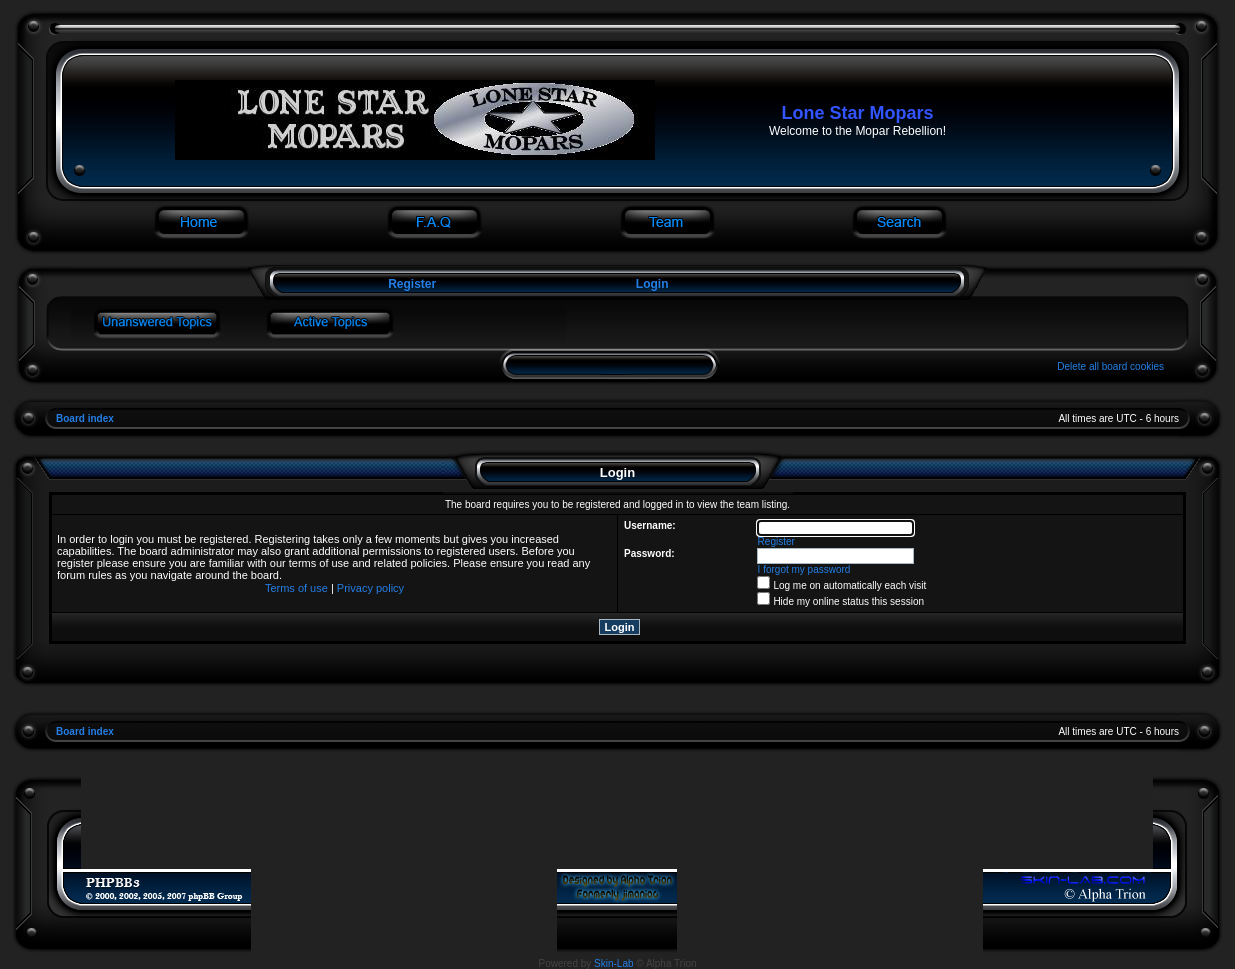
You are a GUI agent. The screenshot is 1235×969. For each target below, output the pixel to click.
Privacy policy (370, 588)
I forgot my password (804, 569)
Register (410, 284)
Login (652, 284)
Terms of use (296, 588)
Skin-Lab (613, 963)
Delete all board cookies (1110, 366)
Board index (85, 418)
